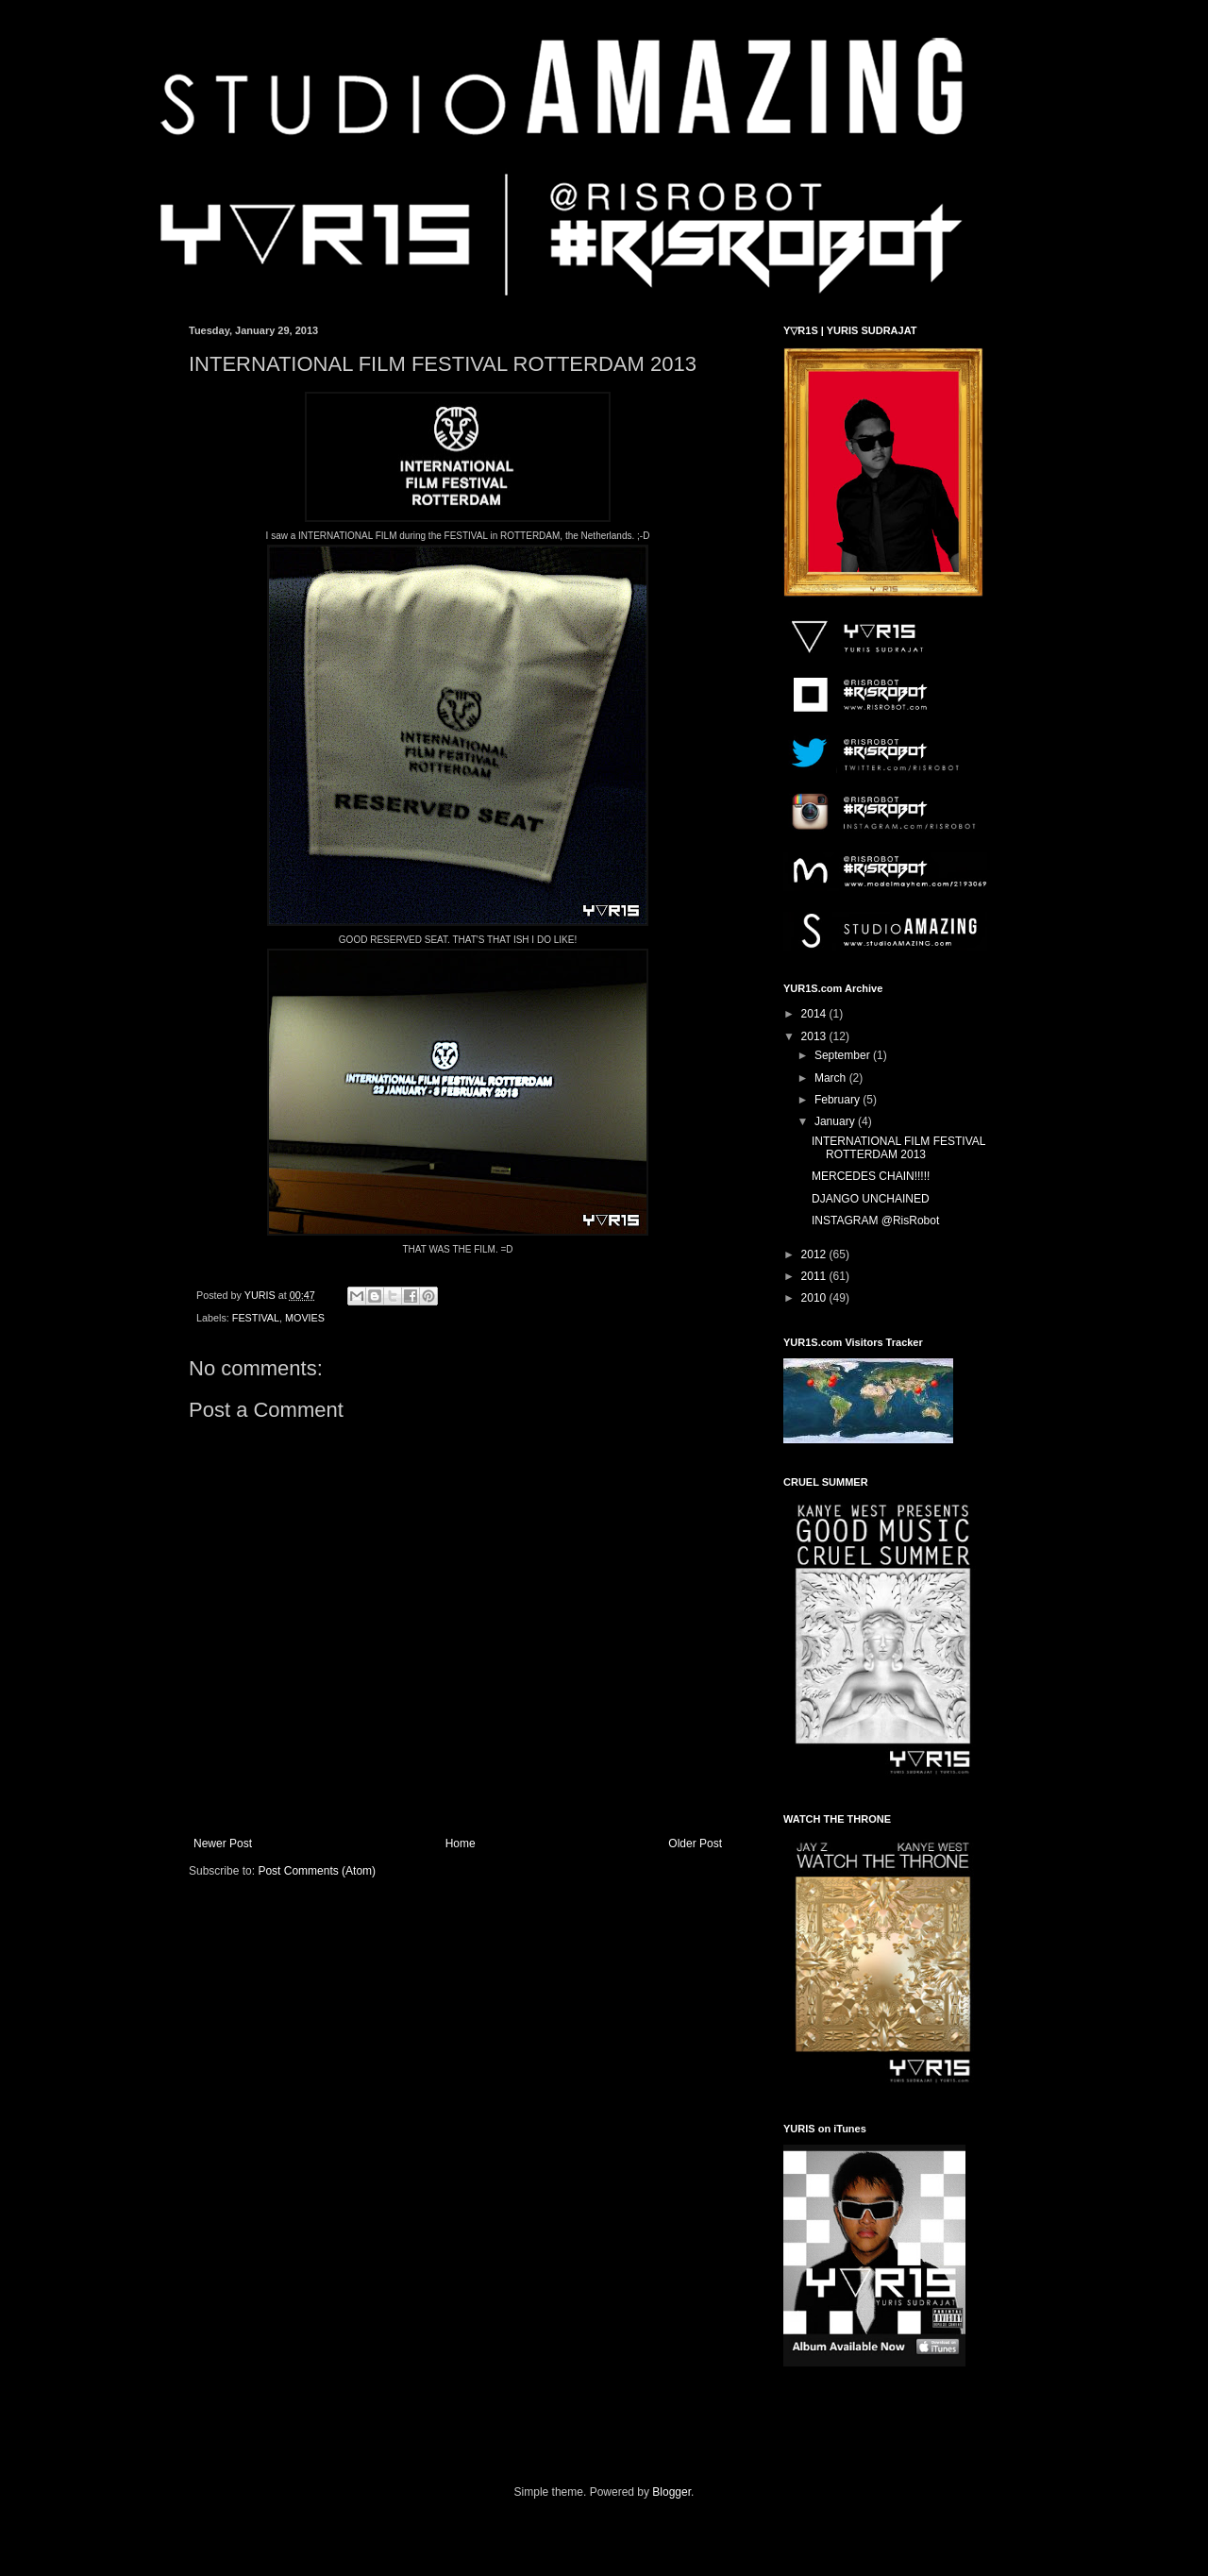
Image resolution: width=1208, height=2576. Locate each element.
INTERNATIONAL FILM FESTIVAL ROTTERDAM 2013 (898, 1148)
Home (460, 1843)
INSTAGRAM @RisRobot (875, 1220)
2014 (815, 1013)
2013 (815, 1036)
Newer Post (222, 1843)
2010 (815, 1298)
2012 (815, 1254)
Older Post (695, 1843)
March (831, 1078)
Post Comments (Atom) (317, 1870)
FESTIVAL (255, 1317)
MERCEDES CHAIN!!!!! (871, 1176)
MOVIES (305, 1317)
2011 (815, 1276)
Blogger (671, 2492)
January (836, 1121)
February (838, 1099)
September (843, 1055)
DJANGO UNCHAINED (871, 1198)
